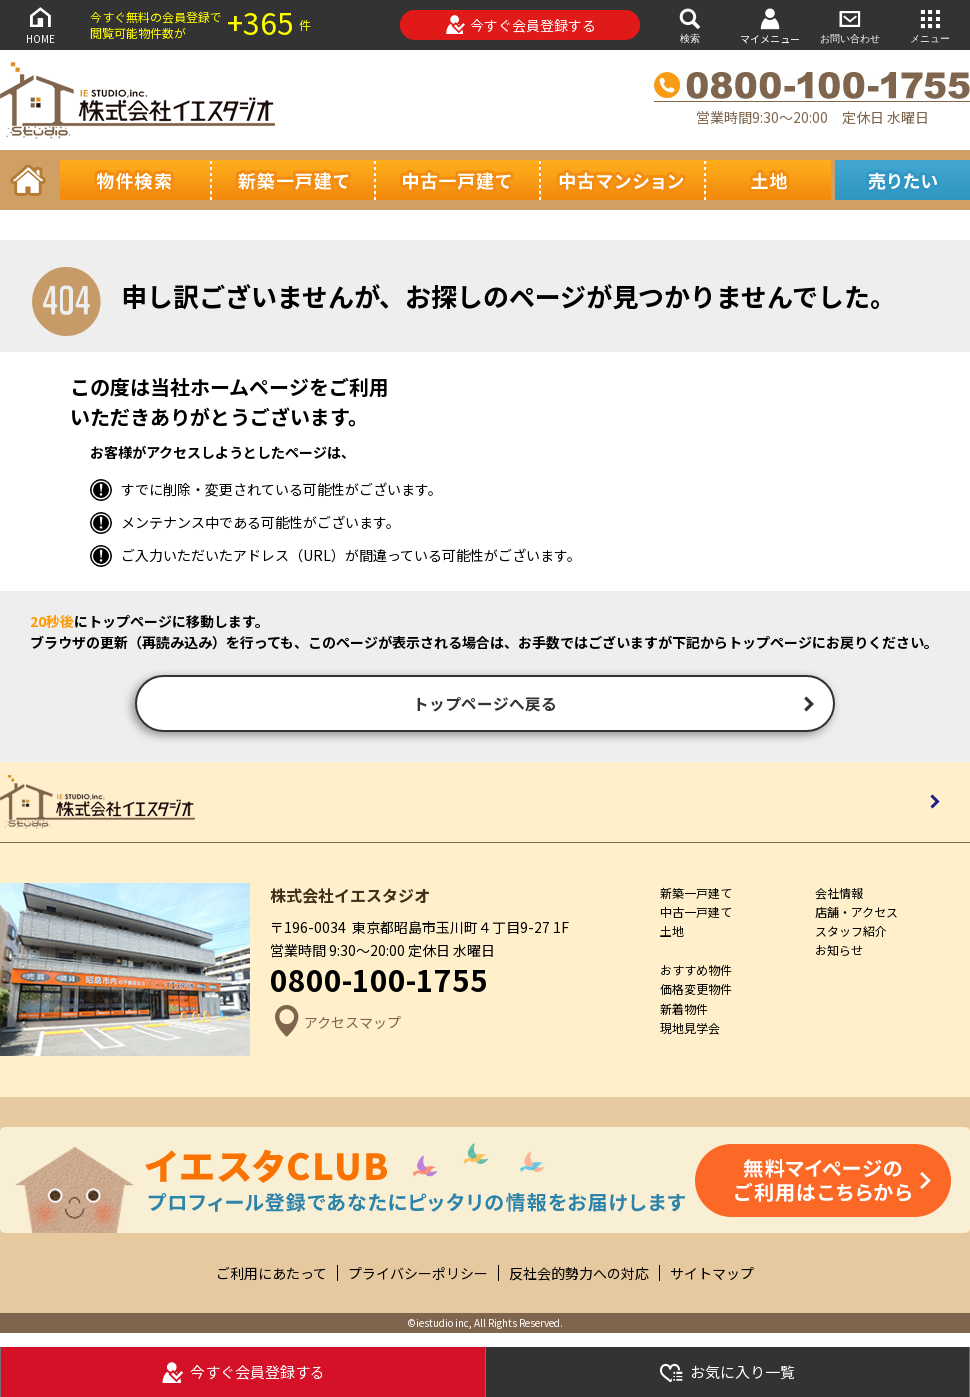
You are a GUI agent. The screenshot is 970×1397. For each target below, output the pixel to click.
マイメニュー (770, 25)
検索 (690, 24)
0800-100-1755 (379, 983)
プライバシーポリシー (418, 1276)
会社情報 (839, 895)
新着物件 (684, 1011)
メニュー (930, 24)
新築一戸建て (696, 895)
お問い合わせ (850, 24)
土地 (672, 934)
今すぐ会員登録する (520, 25)
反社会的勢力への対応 (579, 1276)
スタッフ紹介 (851, 934)
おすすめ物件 (696, 973)
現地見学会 (690, 1031)
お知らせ (839, 953)
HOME (40, 24)
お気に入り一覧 (727, 1372)
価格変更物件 (696, 992)
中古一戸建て (696, 915)
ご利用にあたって (271, 1276)
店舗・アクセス (856, 915)
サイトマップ (712, 1276)
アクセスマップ (335, 1026)
